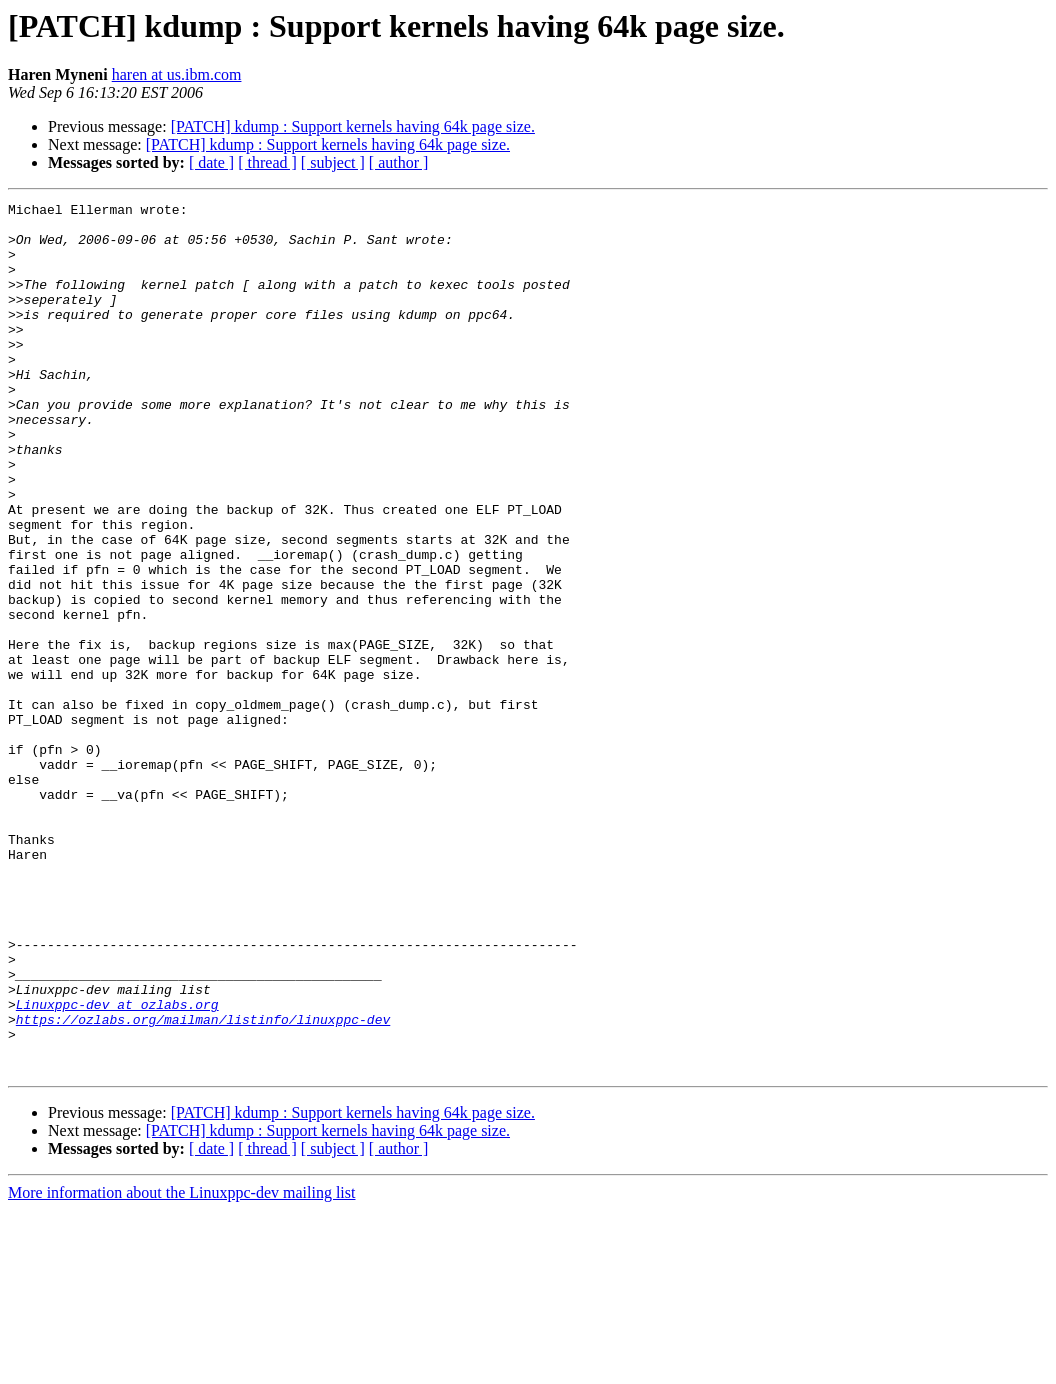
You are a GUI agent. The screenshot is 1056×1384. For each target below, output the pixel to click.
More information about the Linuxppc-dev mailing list (181, 1366)
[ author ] (399, 162)
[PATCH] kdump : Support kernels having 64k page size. (353, 126)
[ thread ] (267, 162)
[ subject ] (333, 162)
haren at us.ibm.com (177, 74)
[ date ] (211, 162)
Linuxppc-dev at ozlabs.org (117, 1166)
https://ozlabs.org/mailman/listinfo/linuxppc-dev (203, 1184)
